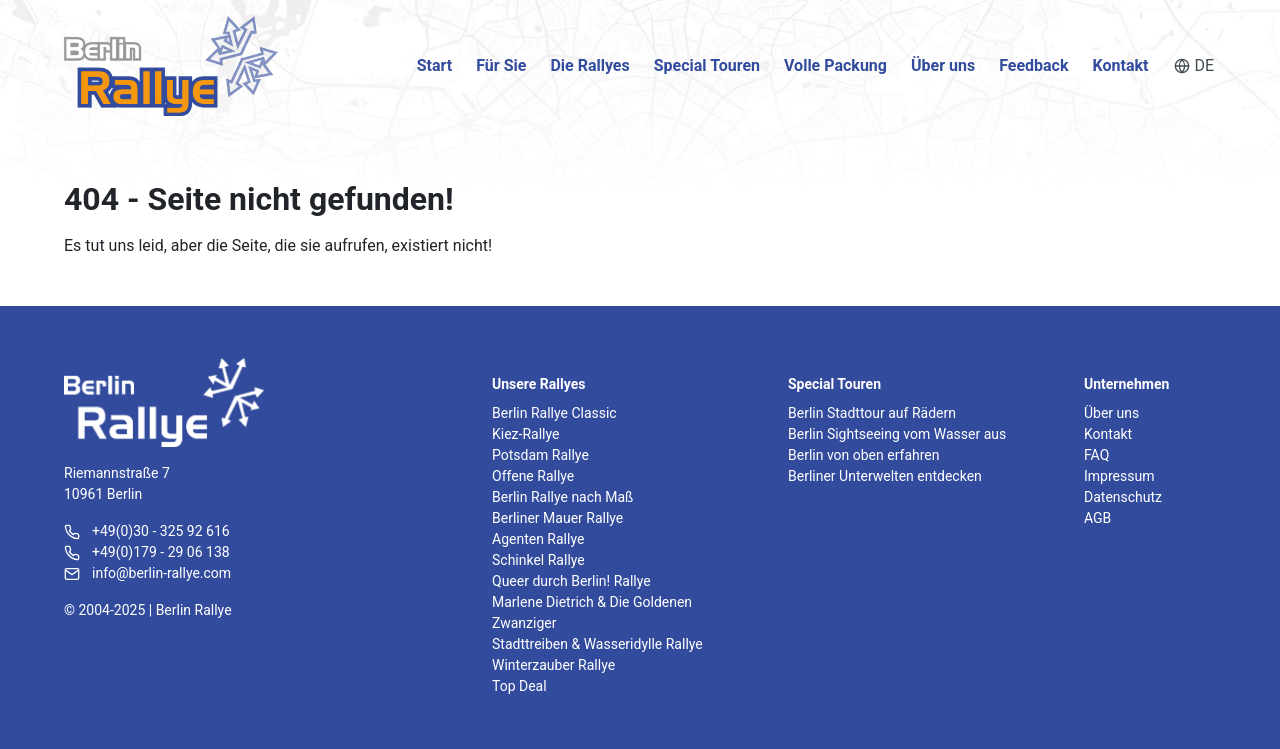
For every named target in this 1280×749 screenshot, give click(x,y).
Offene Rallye (533, 476)
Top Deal (519, 686)
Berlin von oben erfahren (863, 455)
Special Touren (707, 65)
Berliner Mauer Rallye (557, 518)
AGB (1097, 518)
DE (1194, 65)
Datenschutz (1123, 497)
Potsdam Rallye (540, 455)
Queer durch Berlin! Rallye (571, 581)
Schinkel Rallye (538, 560)
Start (435, 65)
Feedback (1033, 65)
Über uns (943, 65)
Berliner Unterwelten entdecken (885, 476)
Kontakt (1121, 65)
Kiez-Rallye (525, 434)
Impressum (1119, 476)
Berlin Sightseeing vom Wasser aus (897, 434)
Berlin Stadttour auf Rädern (872, 413)
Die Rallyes (589, 65)
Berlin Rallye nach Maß (562, 497)
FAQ (1096, 455)
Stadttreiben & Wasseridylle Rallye (597, 644)
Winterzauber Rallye (553, 665)
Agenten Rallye (538, 539)
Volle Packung (835, 65)
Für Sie (501, 65)
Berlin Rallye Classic (554, 413)
